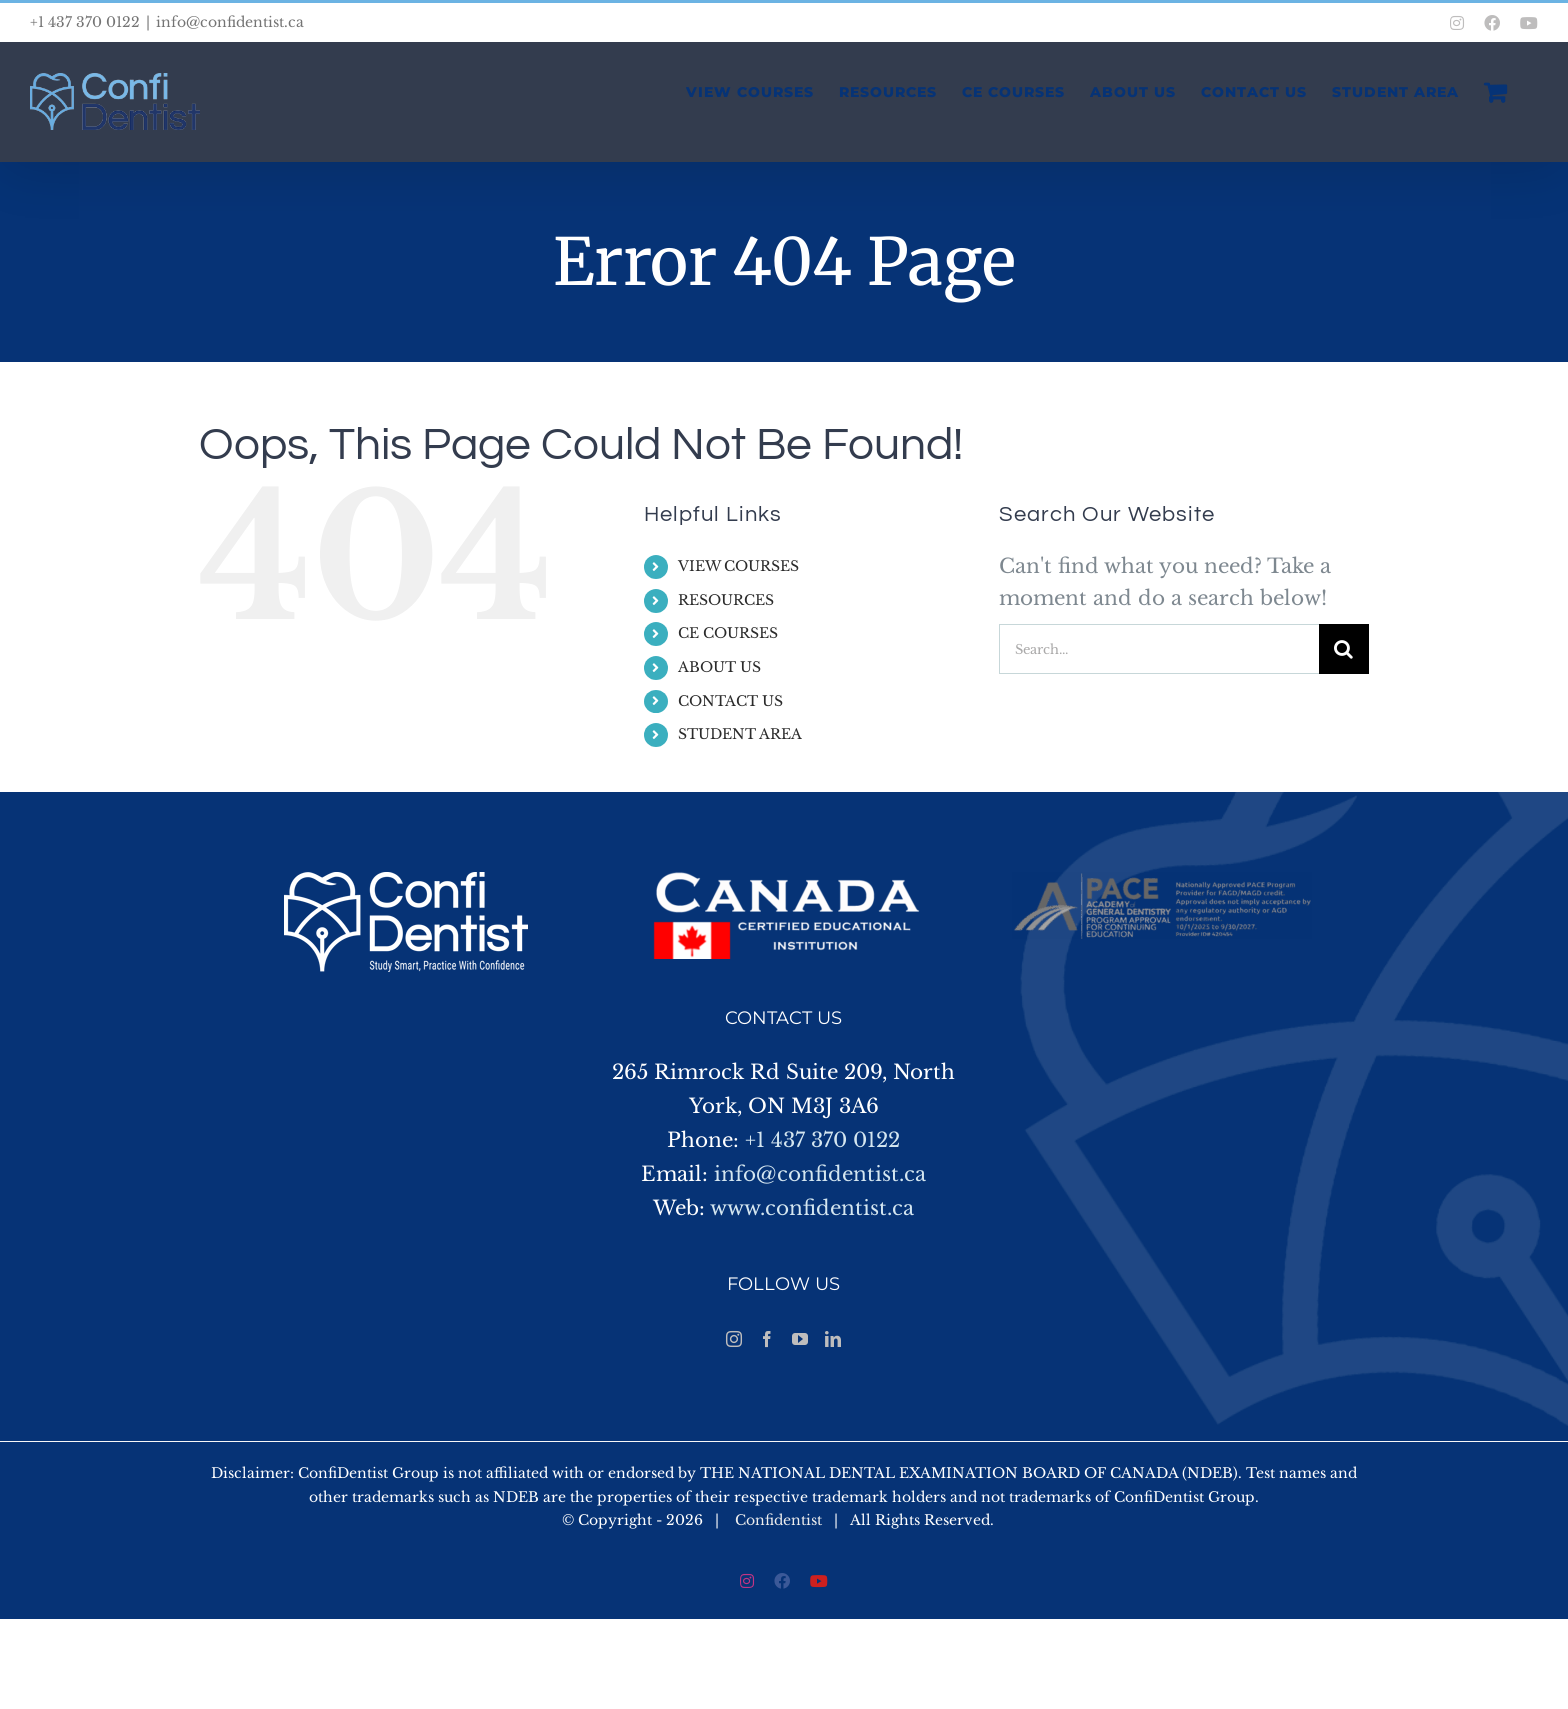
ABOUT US (719, 667)
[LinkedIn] (833, 1339)
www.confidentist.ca (812, 1208)
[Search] (1344, 649)
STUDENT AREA (740, 734)
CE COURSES (728, 633)
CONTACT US (730, 701)
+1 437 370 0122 (822, 1140)
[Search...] (1159, 649)
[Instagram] (734, 1339)
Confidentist (778, 1520)
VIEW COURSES (738, 566)
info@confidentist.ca (230, 22)
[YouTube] (800, 1339)
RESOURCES (726, 600)
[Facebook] (767, 1339)
